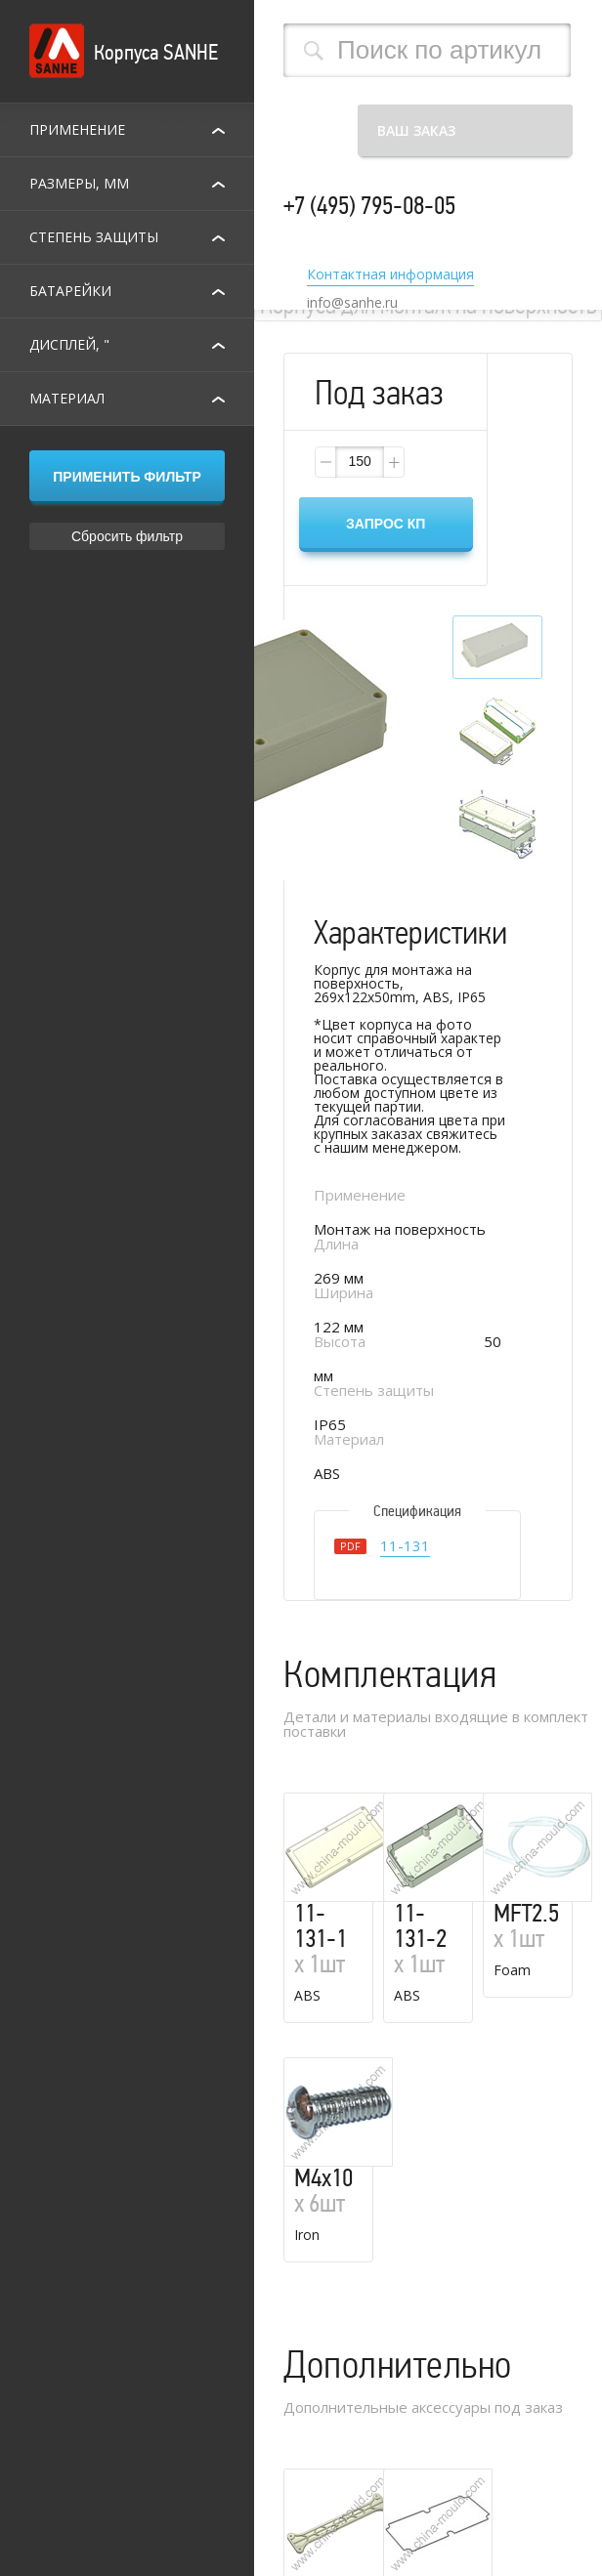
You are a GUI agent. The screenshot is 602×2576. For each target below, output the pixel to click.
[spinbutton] (359, 462)
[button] (393, 462)
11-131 (405, 1547)
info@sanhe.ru (352, 303)
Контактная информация (390, 275)
